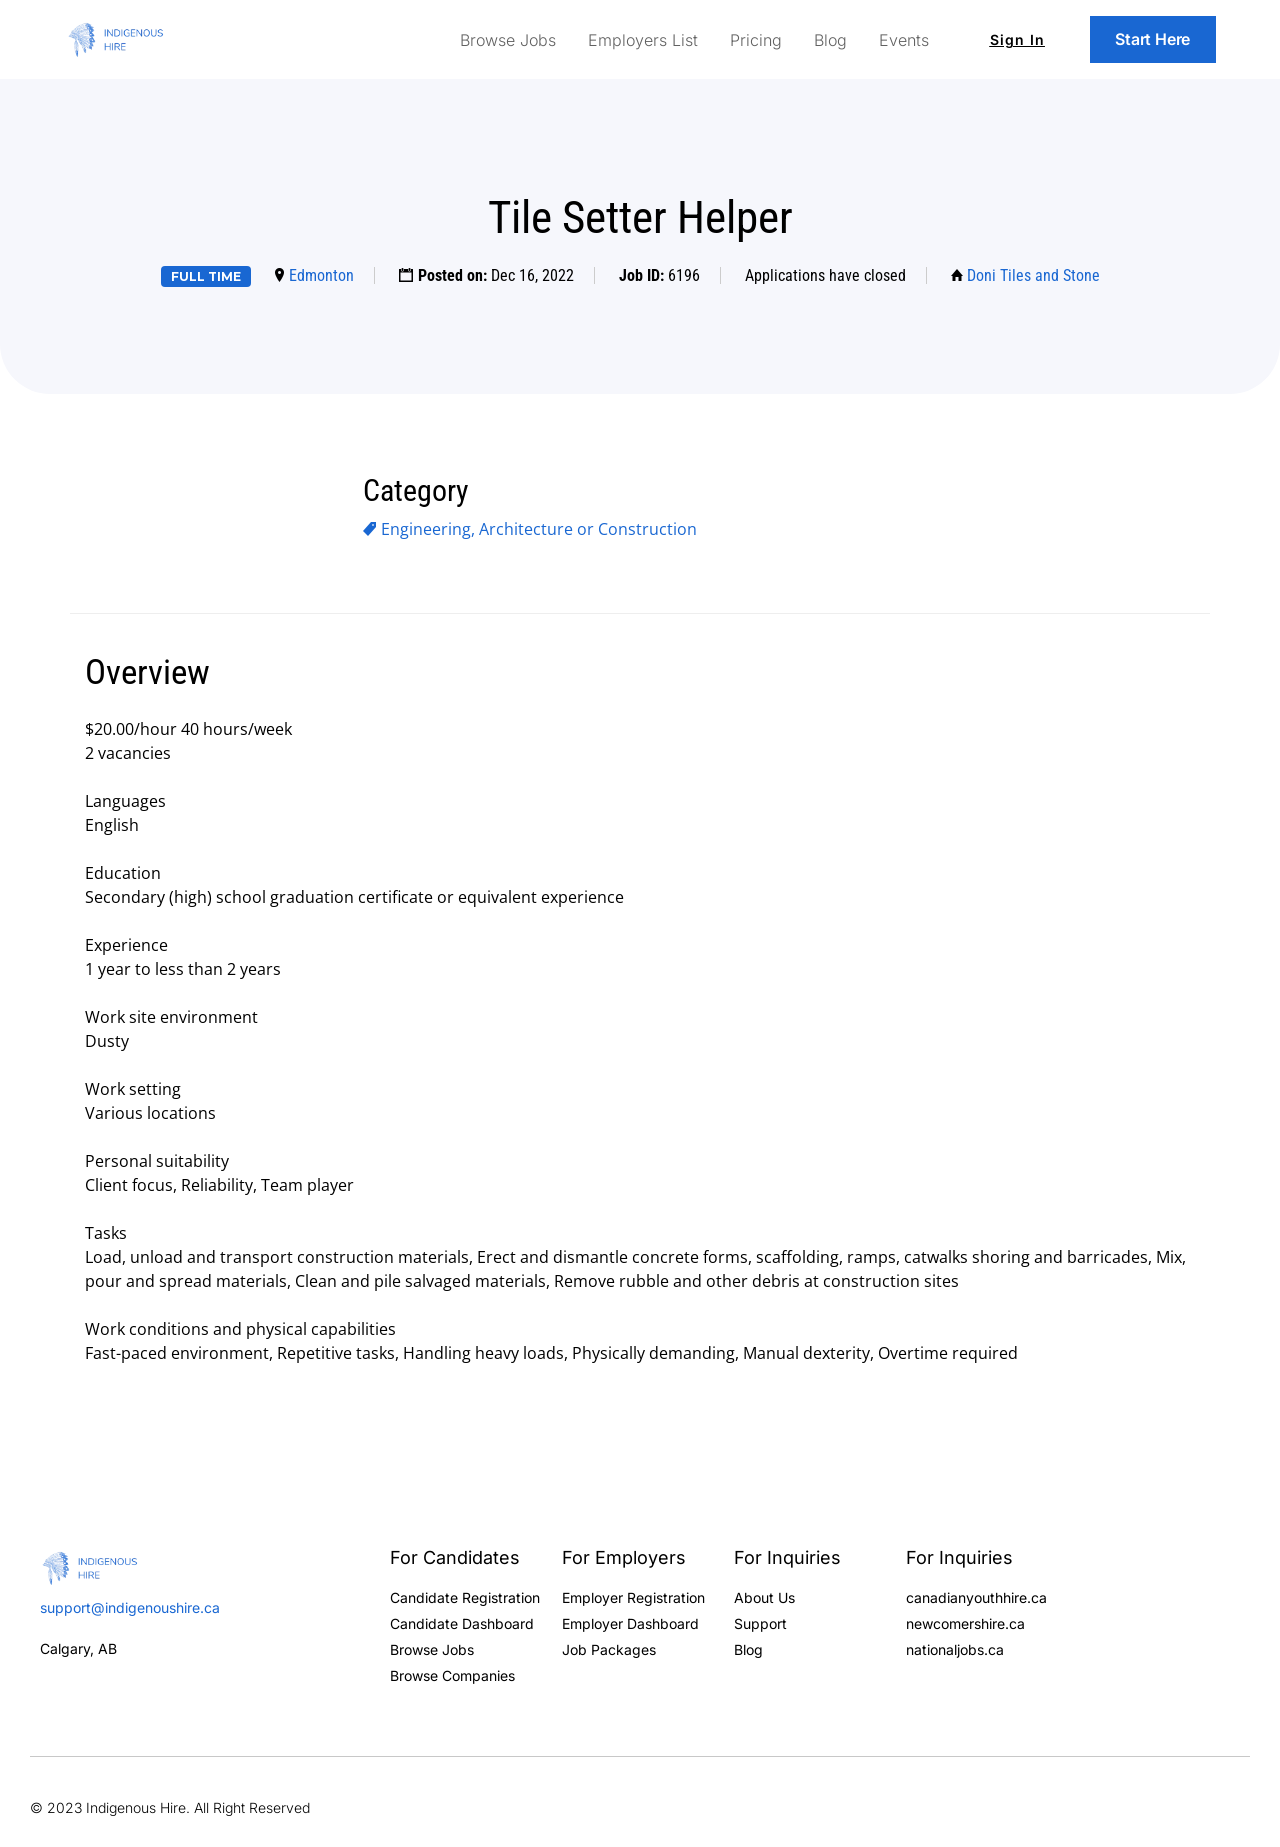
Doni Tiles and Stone (1033, 275)
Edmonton (321, 275)
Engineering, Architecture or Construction (539, 529)
